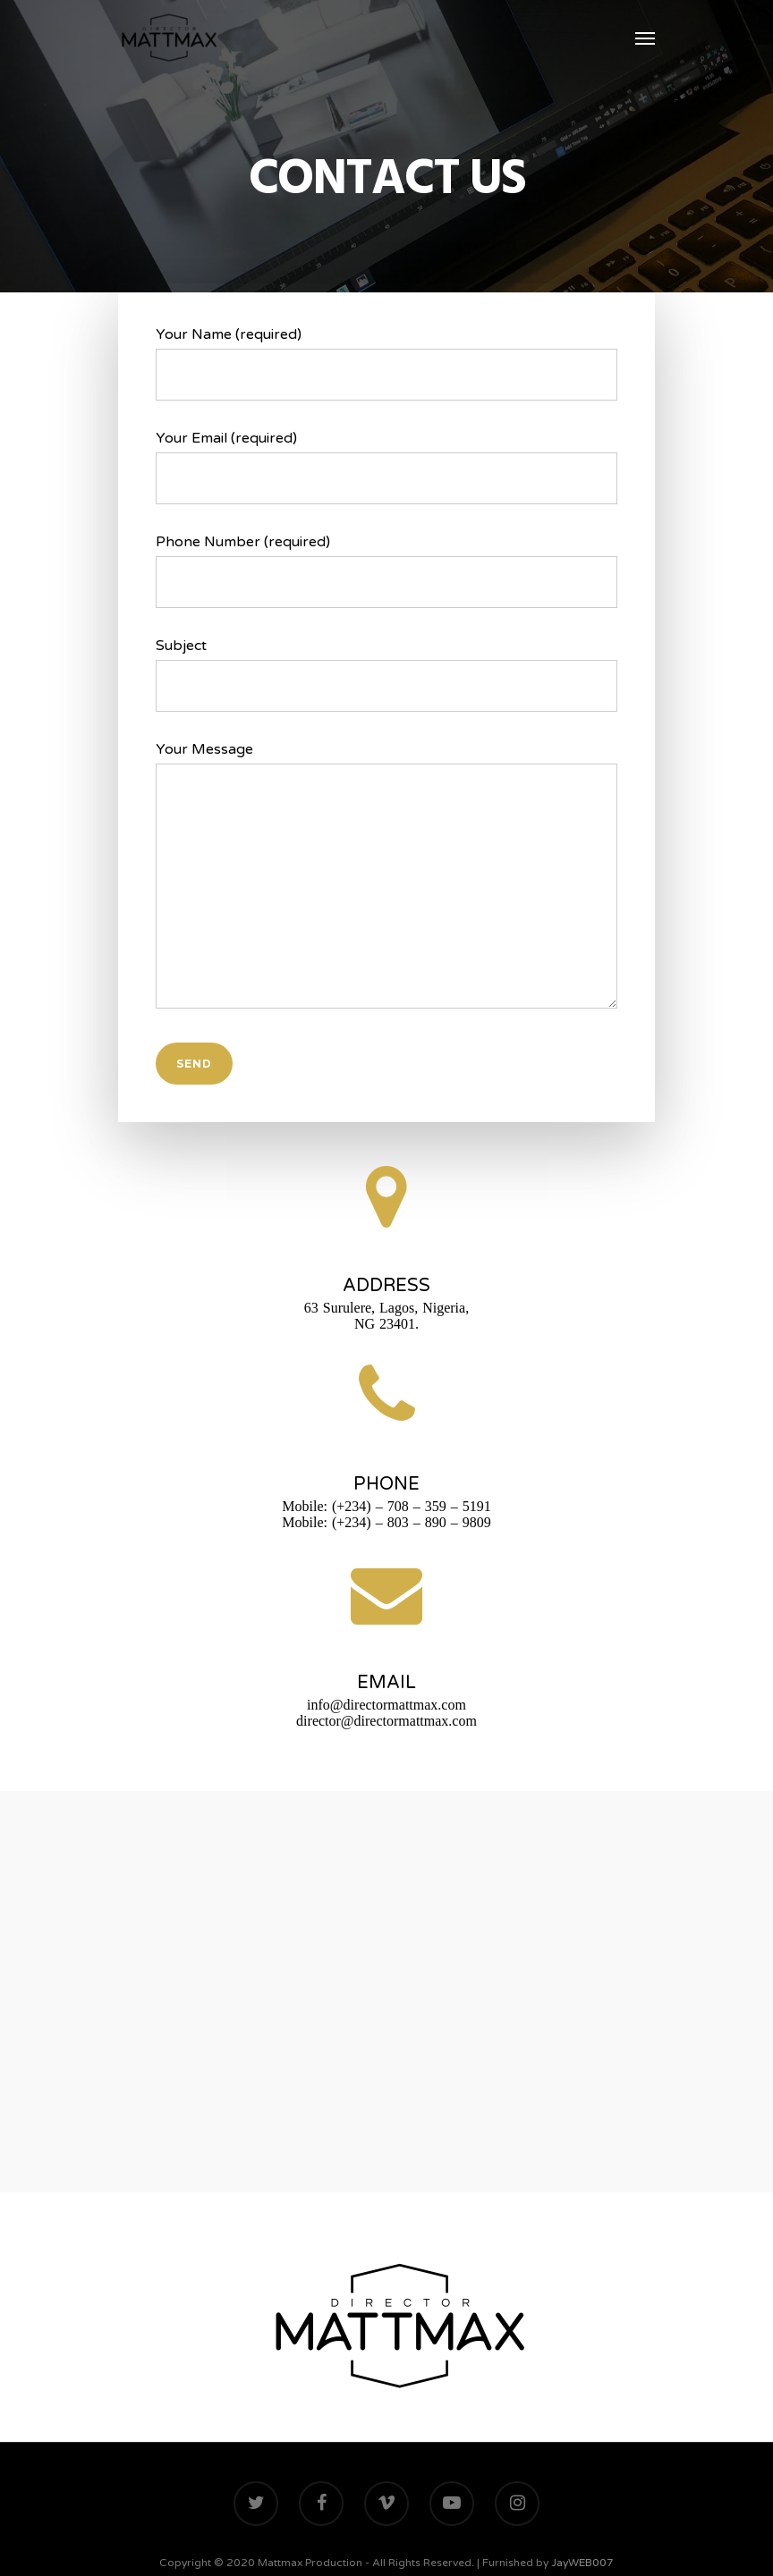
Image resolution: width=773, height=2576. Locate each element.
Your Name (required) (386, 363)
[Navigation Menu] (645, 37)
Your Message (386, 879)
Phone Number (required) (386, 570)
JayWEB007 (582, 2562)
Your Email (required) (386, 466)
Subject (386, 674)
